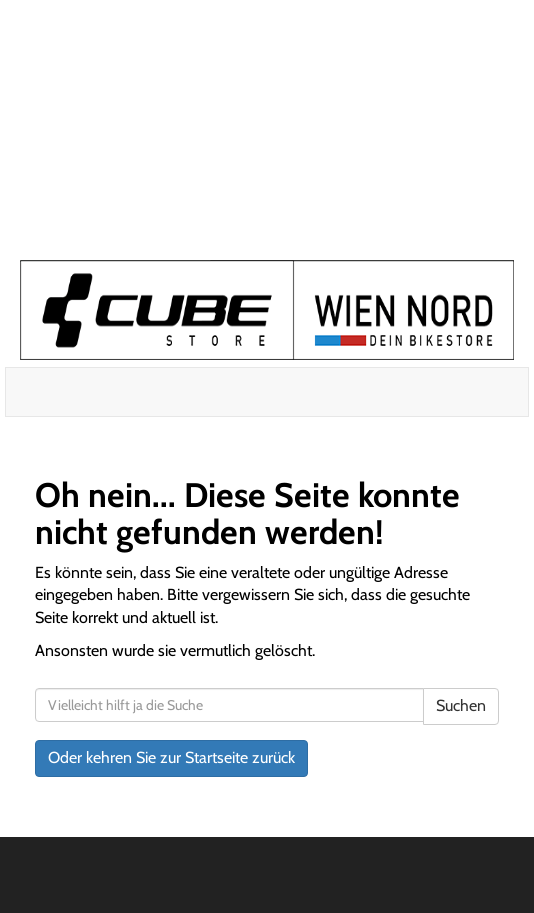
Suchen (461, 705)
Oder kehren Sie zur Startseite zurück (171, 757)
